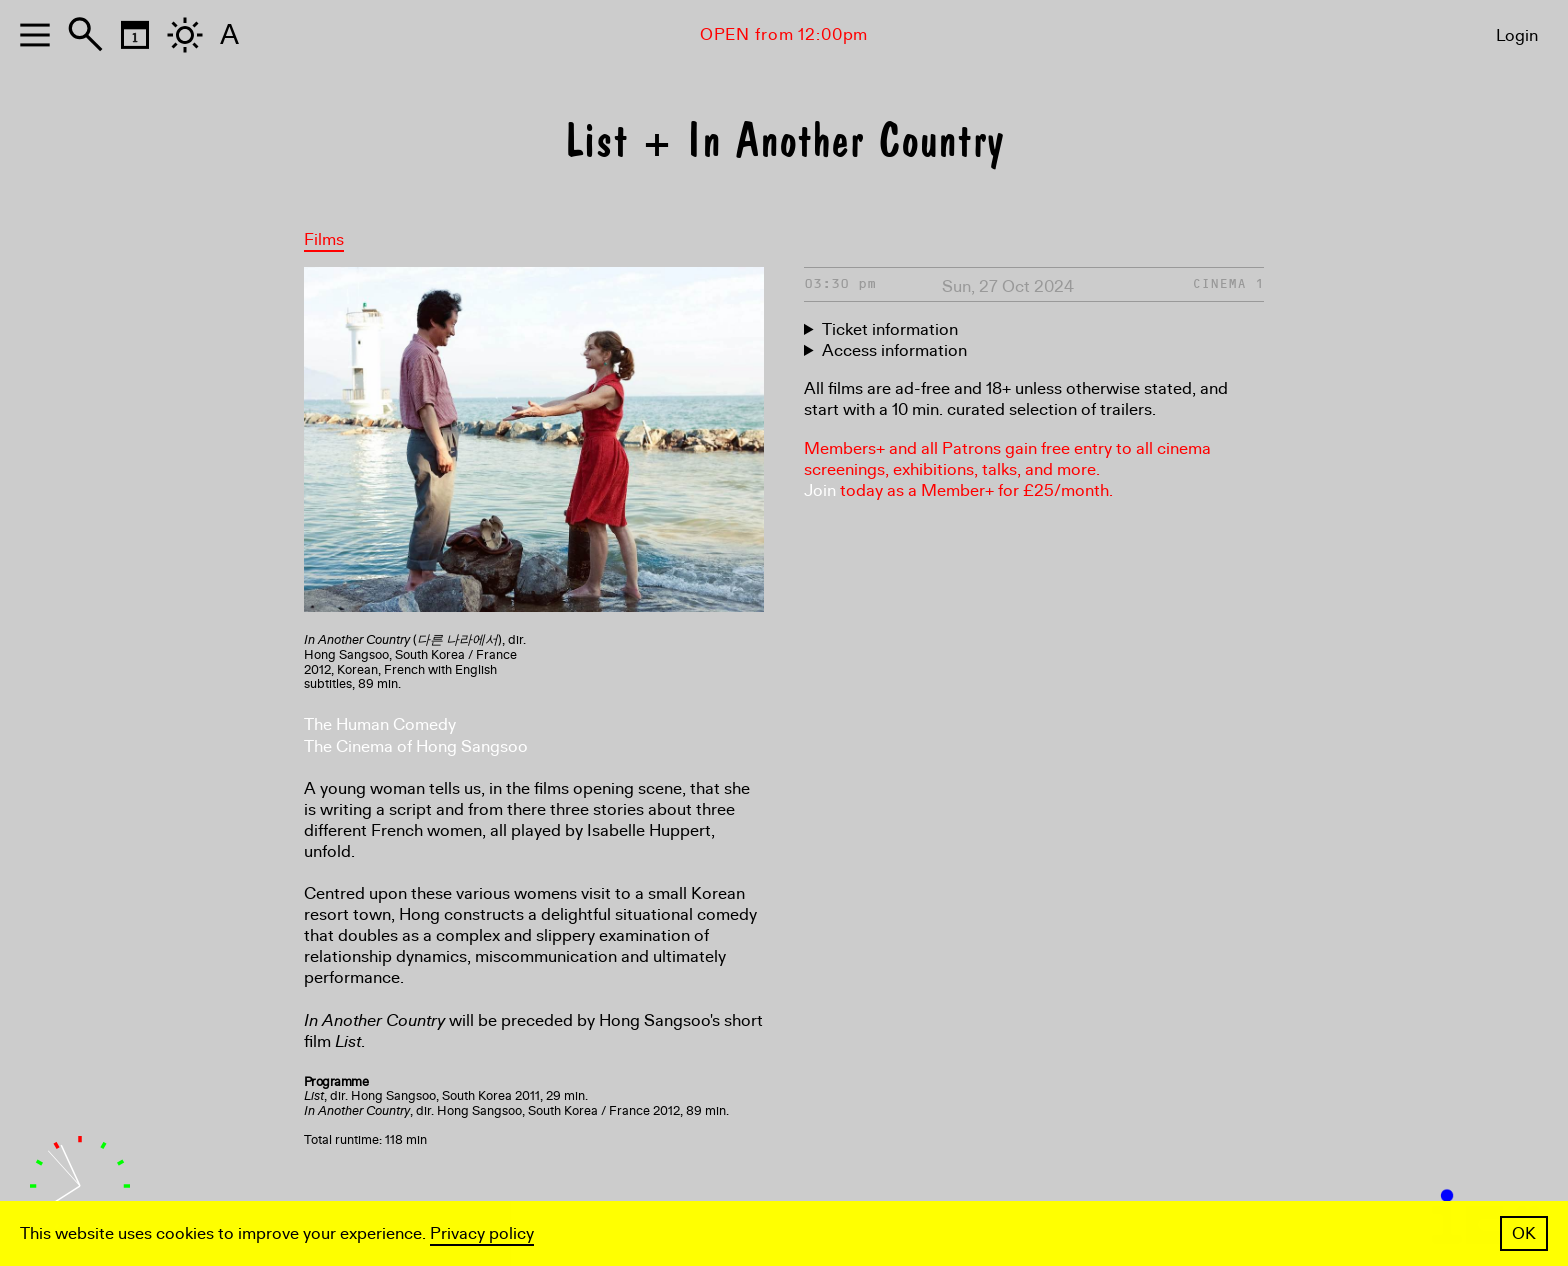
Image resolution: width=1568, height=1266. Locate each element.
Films (324, 239)
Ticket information (890, 329)
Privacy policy (482, 1233)
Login (1517, 35)
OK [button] (1524, 1233)
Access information (894, 350)
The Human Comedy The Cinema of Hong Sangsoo (416, 735)
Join (820, 490)
